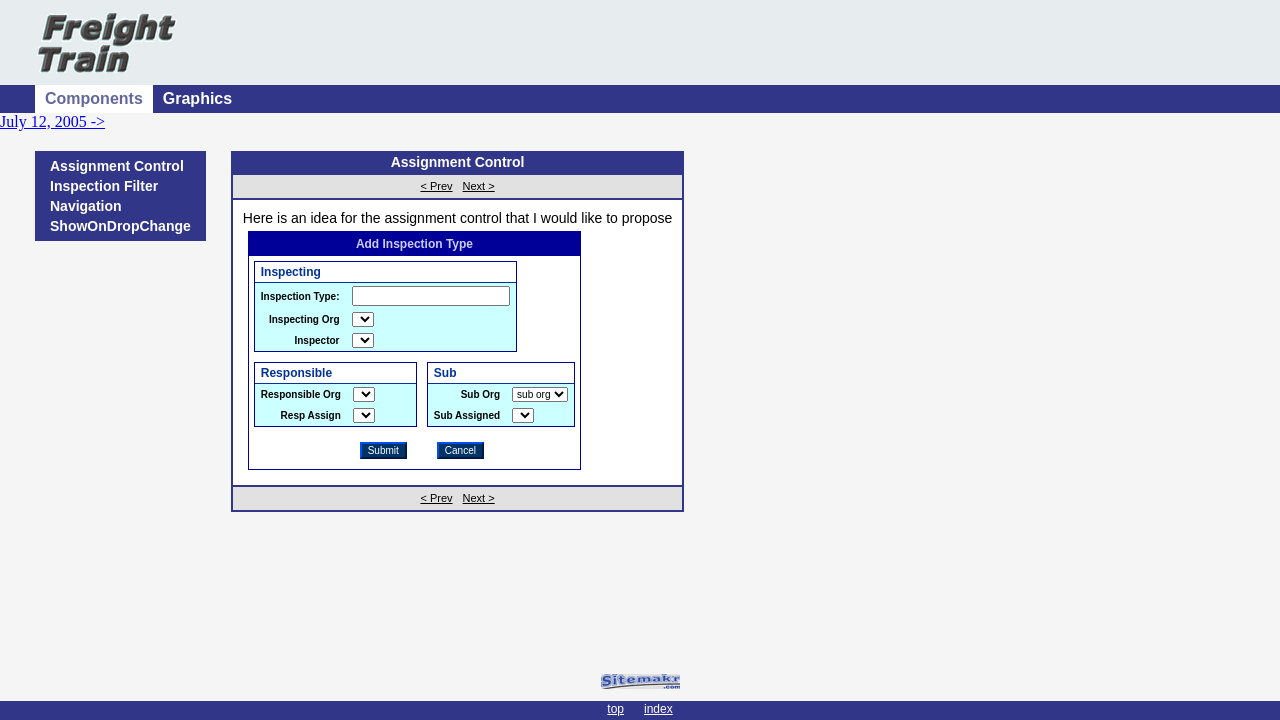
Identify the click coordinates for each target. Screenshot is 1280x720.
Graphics (197, 98)
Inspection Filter (104, 186)
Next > (479, 186)
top (615, 709)
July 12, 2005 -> (52, 121)
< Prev (436, 186)
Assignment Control (117, 166)
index (658, 709)
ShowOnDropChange (120, 226)
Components (94, 98)
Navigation (86, 206)
